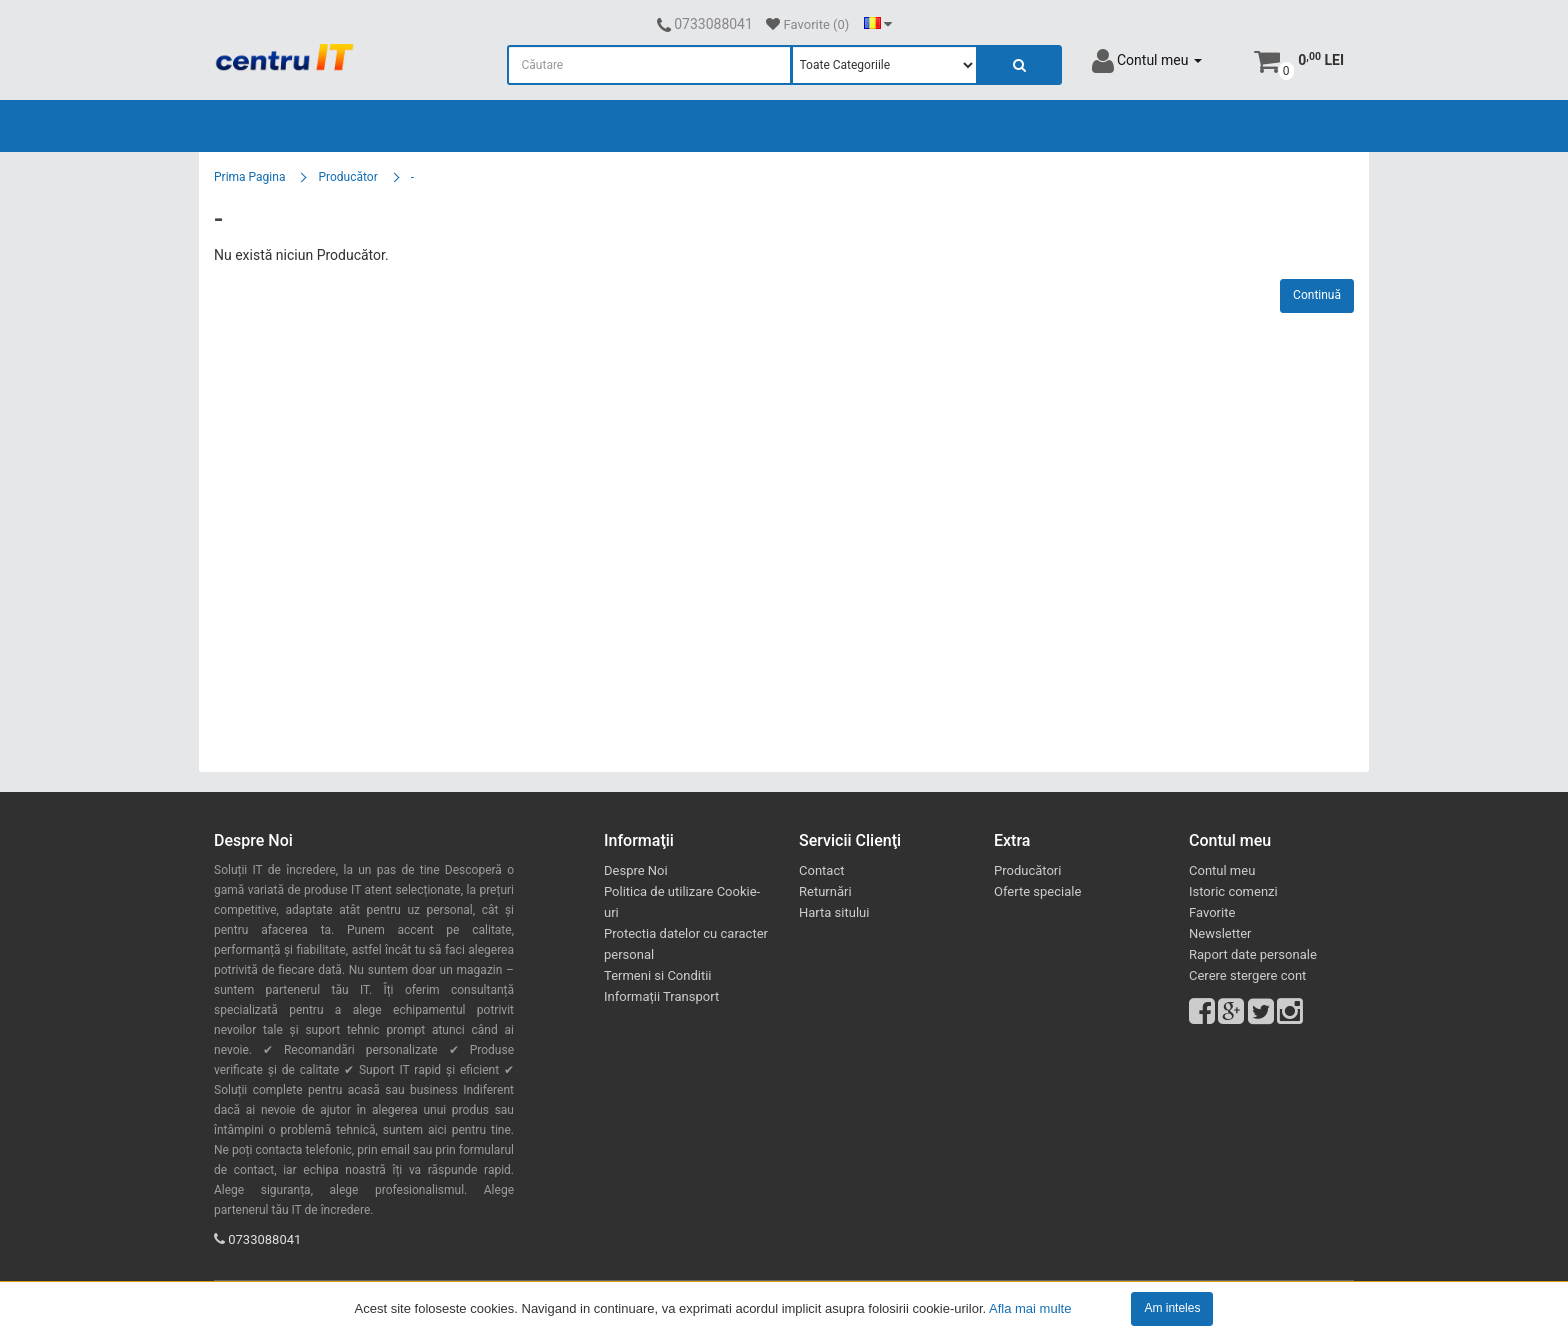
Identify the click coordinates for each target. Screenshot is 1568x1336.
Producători (1027, 870)
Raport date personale (1253, 954)
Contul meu (1222, 870)
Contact (821, 870)
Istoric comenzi (1233, 891)
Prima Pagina (249, 177)
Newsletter (1220, 933)
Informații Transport (661, 996)
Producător (347, 177)
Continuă (1317, 295)
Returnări (825, 891)
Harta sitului (834, 912)
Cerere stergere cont (1247, 975)
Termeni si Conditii (658, 975)
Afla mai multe (1030, 1307)
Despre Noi (636, 870)
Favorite (1212, 912)
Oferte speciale (1037, 891)
